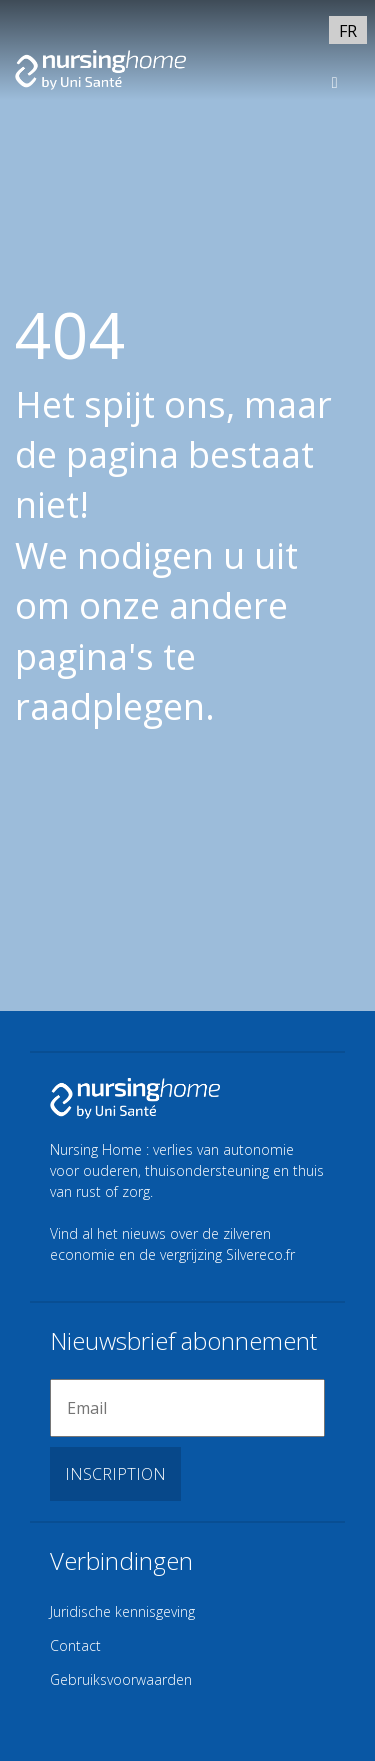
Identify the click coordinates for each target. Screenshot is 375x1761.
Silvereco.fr (260, 1254)
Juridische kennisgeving (122, 1611)
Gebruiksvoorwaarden (121, 1679)
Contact (75, 1645)
